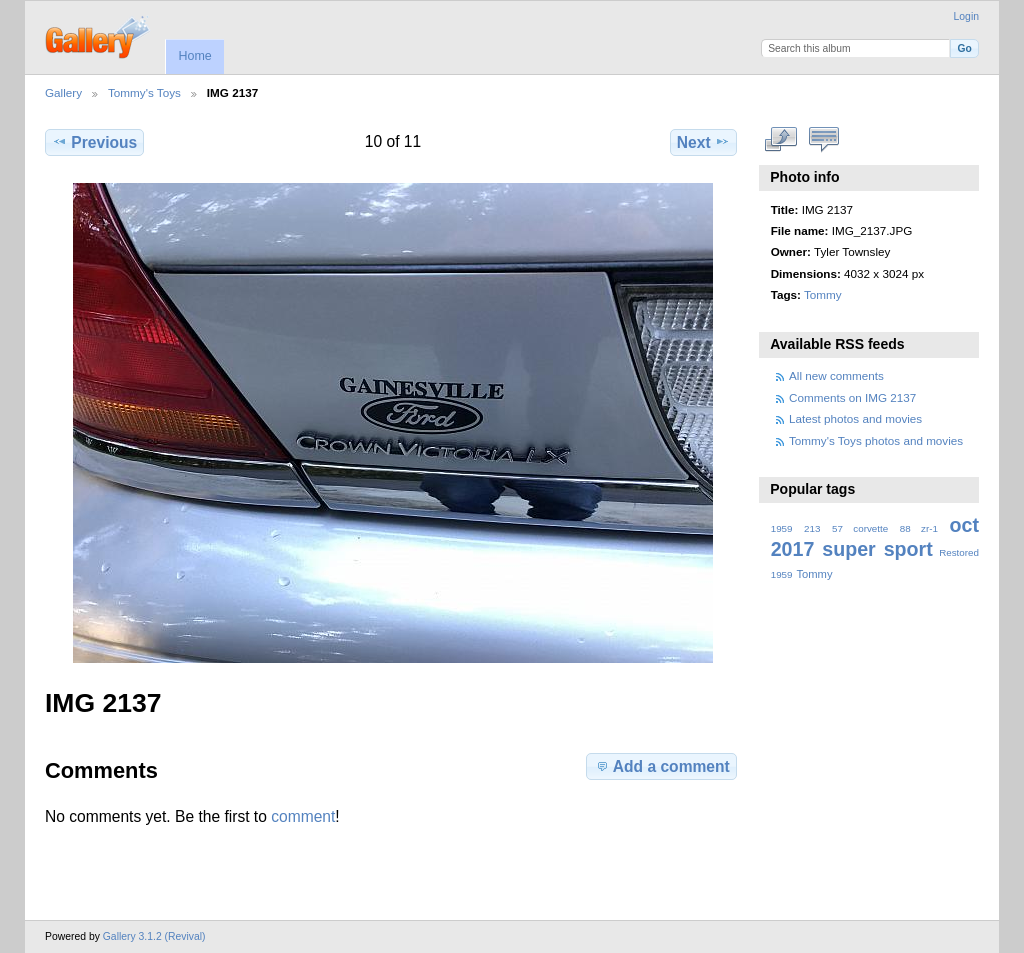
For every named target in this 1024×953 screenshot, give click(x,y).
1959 (782, 528)
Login (966, 16)
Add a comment (662, 766)
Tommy (823, 294)
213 (812, 528)
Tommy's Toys (144, 92)
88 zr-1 (919, 528)
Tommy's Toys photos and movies (876, 440)
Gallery (63, 92)
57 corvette (860, 528)
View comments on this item (824, 140)
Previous (94, 142)
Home (194, 56)
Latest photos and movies (855, 418)
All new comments (836, 375)
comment (303, 816)
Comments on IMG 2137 (852, 397)
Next (703, 142)
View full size (781, 140)
